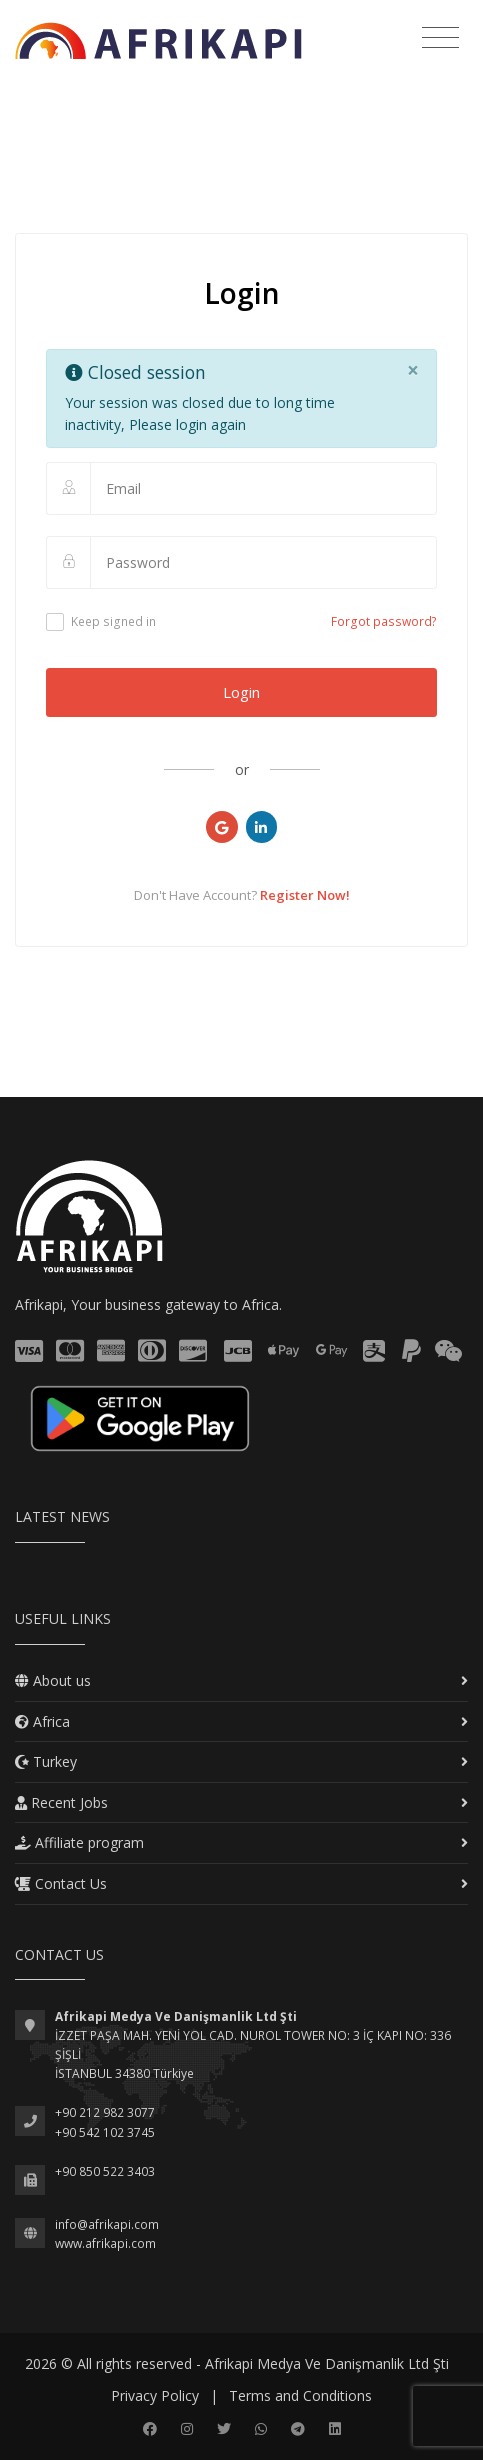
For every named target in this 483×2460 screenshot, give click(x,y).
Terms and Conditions (300, 2395)
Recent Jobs (61, 1802)
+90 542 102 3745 (105, 2132)
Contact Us (61, 1883)
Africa (42, 1721)
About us (53, 1680)
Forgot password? (384, 621)
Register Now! (305, 895)
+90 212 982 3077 (105, 2112)
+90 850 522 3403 (105, 2171)
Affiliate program (79, 1842)
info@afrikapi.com (107, 2224)
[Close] (412, 371)
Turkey (46, 1761)
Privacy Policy (155, 2395)
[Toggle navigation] (440, 38)
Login (241, 692)
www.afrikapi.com (105, 2243)
